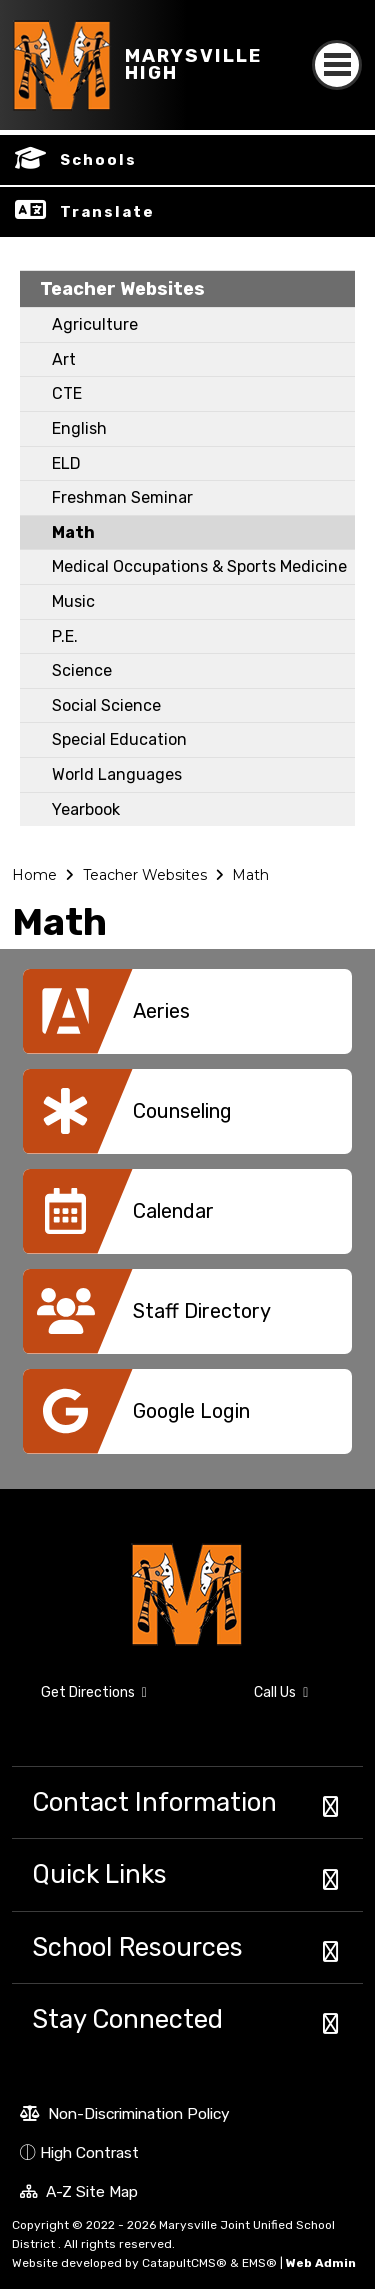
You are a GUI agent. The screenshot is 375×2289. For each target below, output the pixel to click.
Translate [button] (107, 212)
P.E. (65, 636)
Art (64, 359)
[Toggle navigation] (337, 47)
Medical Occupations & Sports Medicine (199, 566)
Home (34, 875)
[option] (187, 1019)
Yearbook (86, 809)
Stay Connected (127, 2019)
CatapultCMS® (184, 2263)
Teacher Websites (122, 289)
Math (73, 532)
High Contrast (89, 2152)
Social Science (106, 705)
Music (73, 601)
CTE (67, 393)
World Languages (117, 774)
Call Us (254, 1696)
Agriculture (95, 324)
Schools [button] (98, 160)
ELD (66, 463)
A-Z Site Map (79, 2194)
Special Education (119, 739)
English (79, 428)
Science (82, 670)
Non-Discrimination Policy (125, 2116)
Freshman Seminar (122, 497)
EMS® (259, 2263)
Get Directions (79, 1701)
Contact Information (154, 1802)
